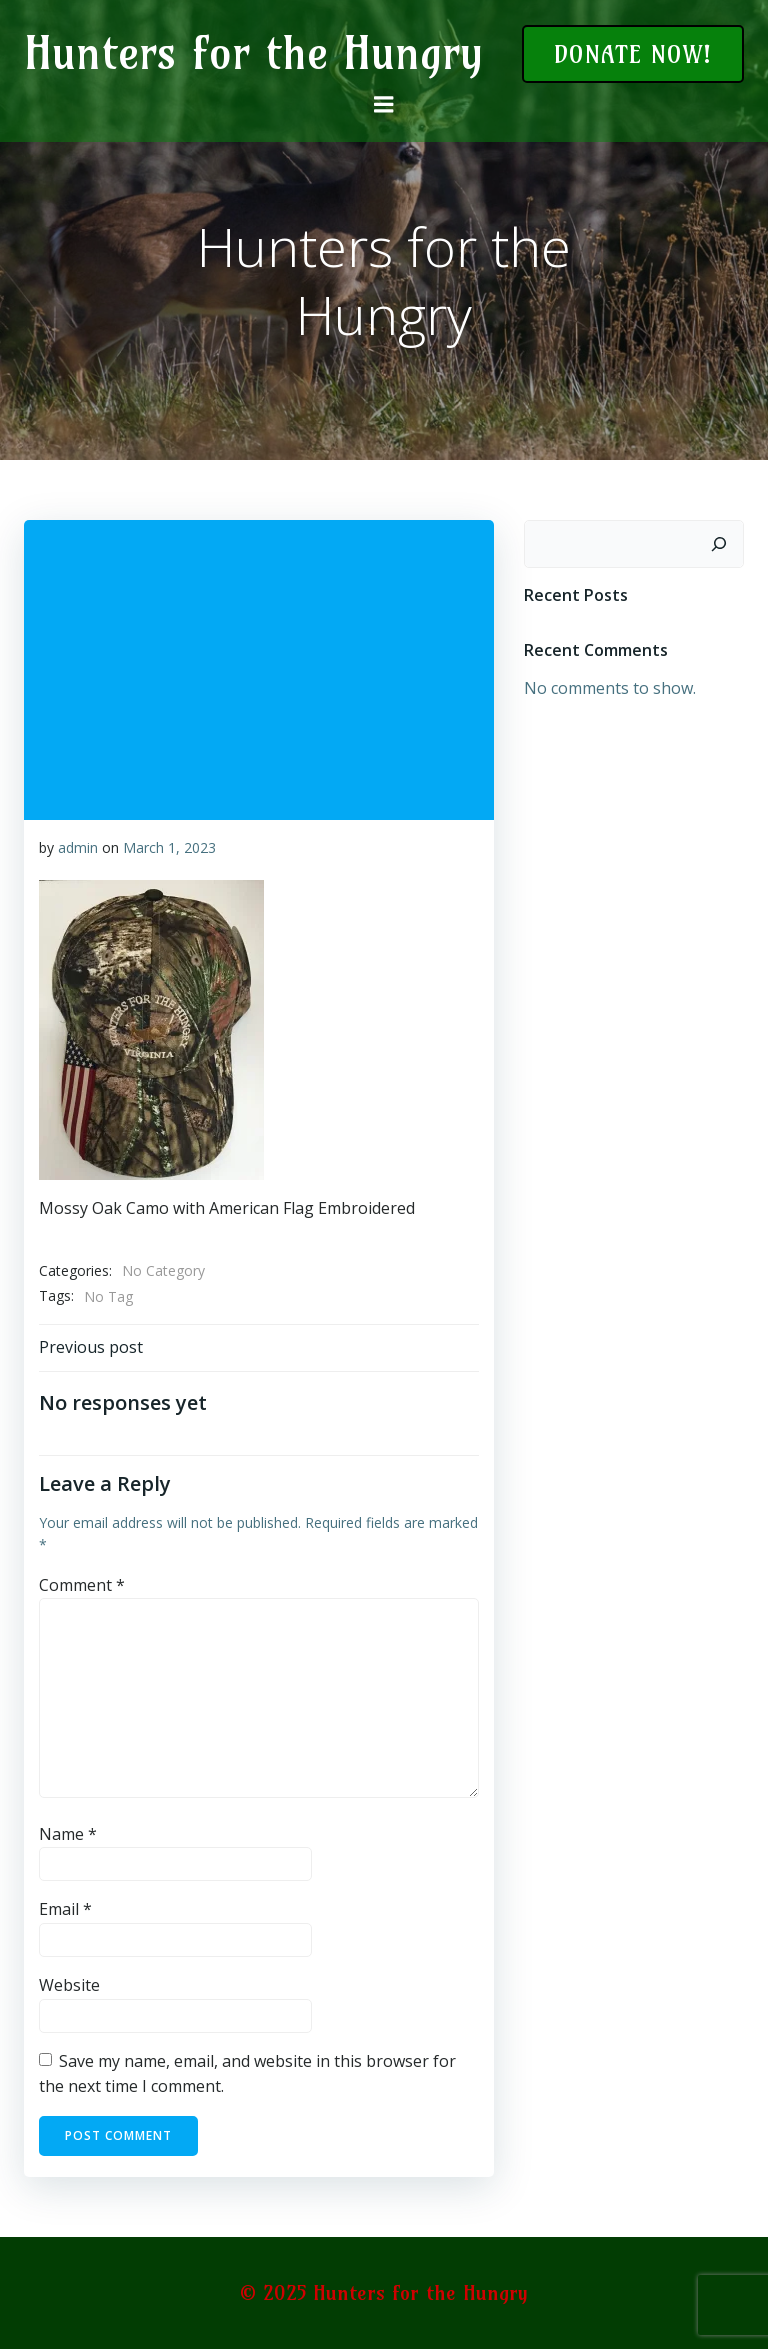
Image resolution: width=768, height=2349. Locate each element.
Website (69, 1985)
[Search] (719, 544)
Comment (82, 1584)
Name (68, 1834)
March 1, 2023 (169, 847)
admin (78, 847)
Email (65, 1909)
